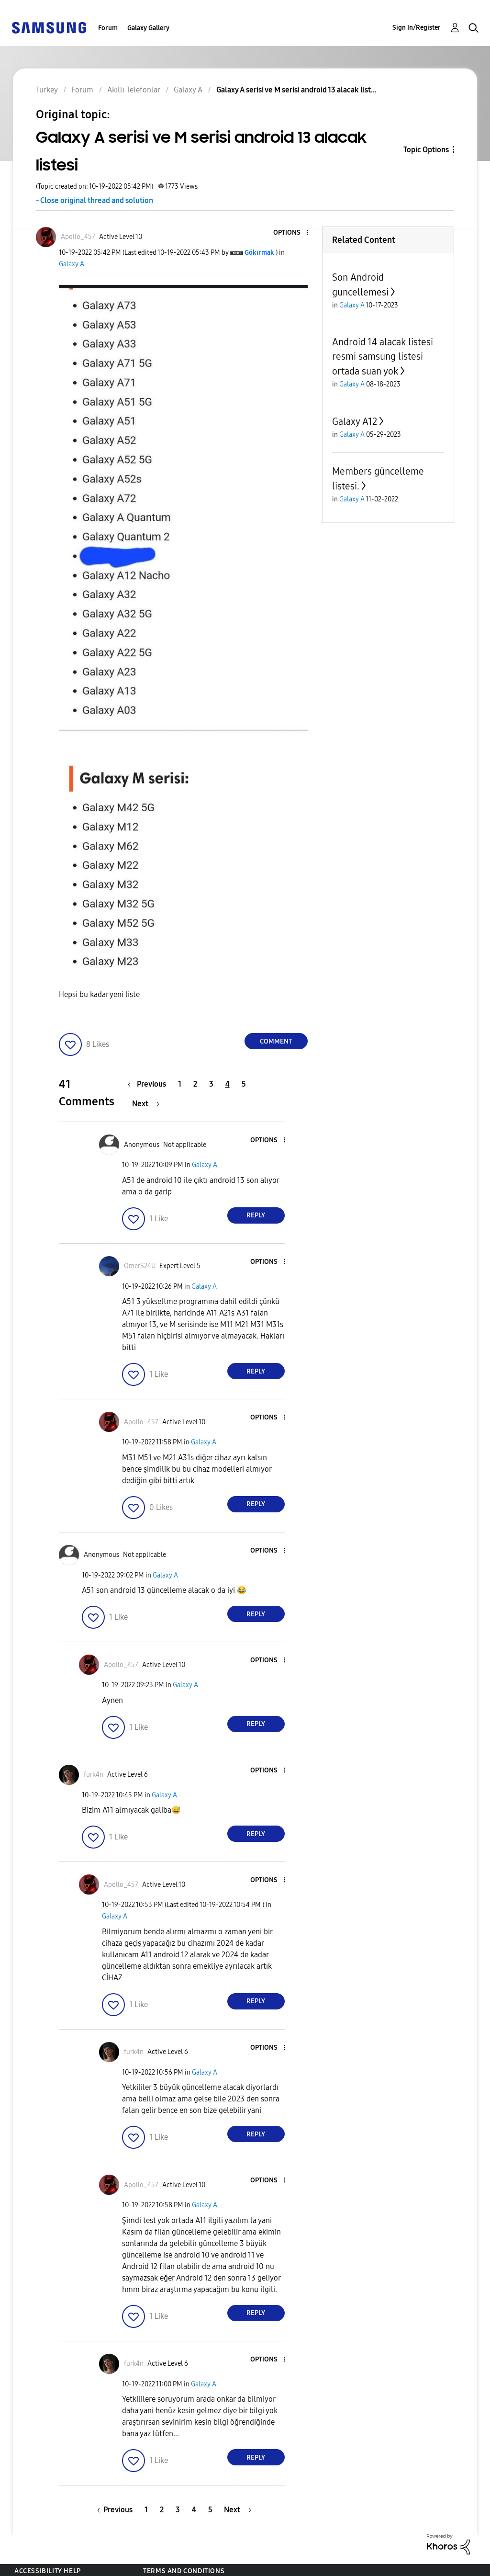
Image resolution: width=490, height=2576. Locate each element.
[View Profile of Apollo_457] (78, 237)
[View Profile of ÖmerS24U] (140, 1266)
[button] (291, 233)
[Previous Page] (149, 1084)
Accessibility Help (47, 2571)
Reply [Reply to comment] (255, 1215)
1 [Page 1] (179, 1084)
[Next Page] (146, 1103)
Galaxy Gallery (148, 28)
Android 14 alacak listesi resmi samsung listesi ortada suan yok (382, 356)
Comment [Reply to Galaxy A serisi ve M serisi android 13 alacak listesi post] (276, 1041)
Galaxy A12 (354, 421)
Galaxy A (71, 264)
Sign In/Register (416, 27)
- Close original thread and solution (94, 200)
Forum (108, 28)
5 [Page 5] (244, 1084)
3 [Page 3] (211, 1084)
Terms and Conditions (183, 2571)
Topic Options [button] (426, 149)
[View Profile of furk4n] (93, 1774)
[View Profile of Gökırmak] (259, 253)
